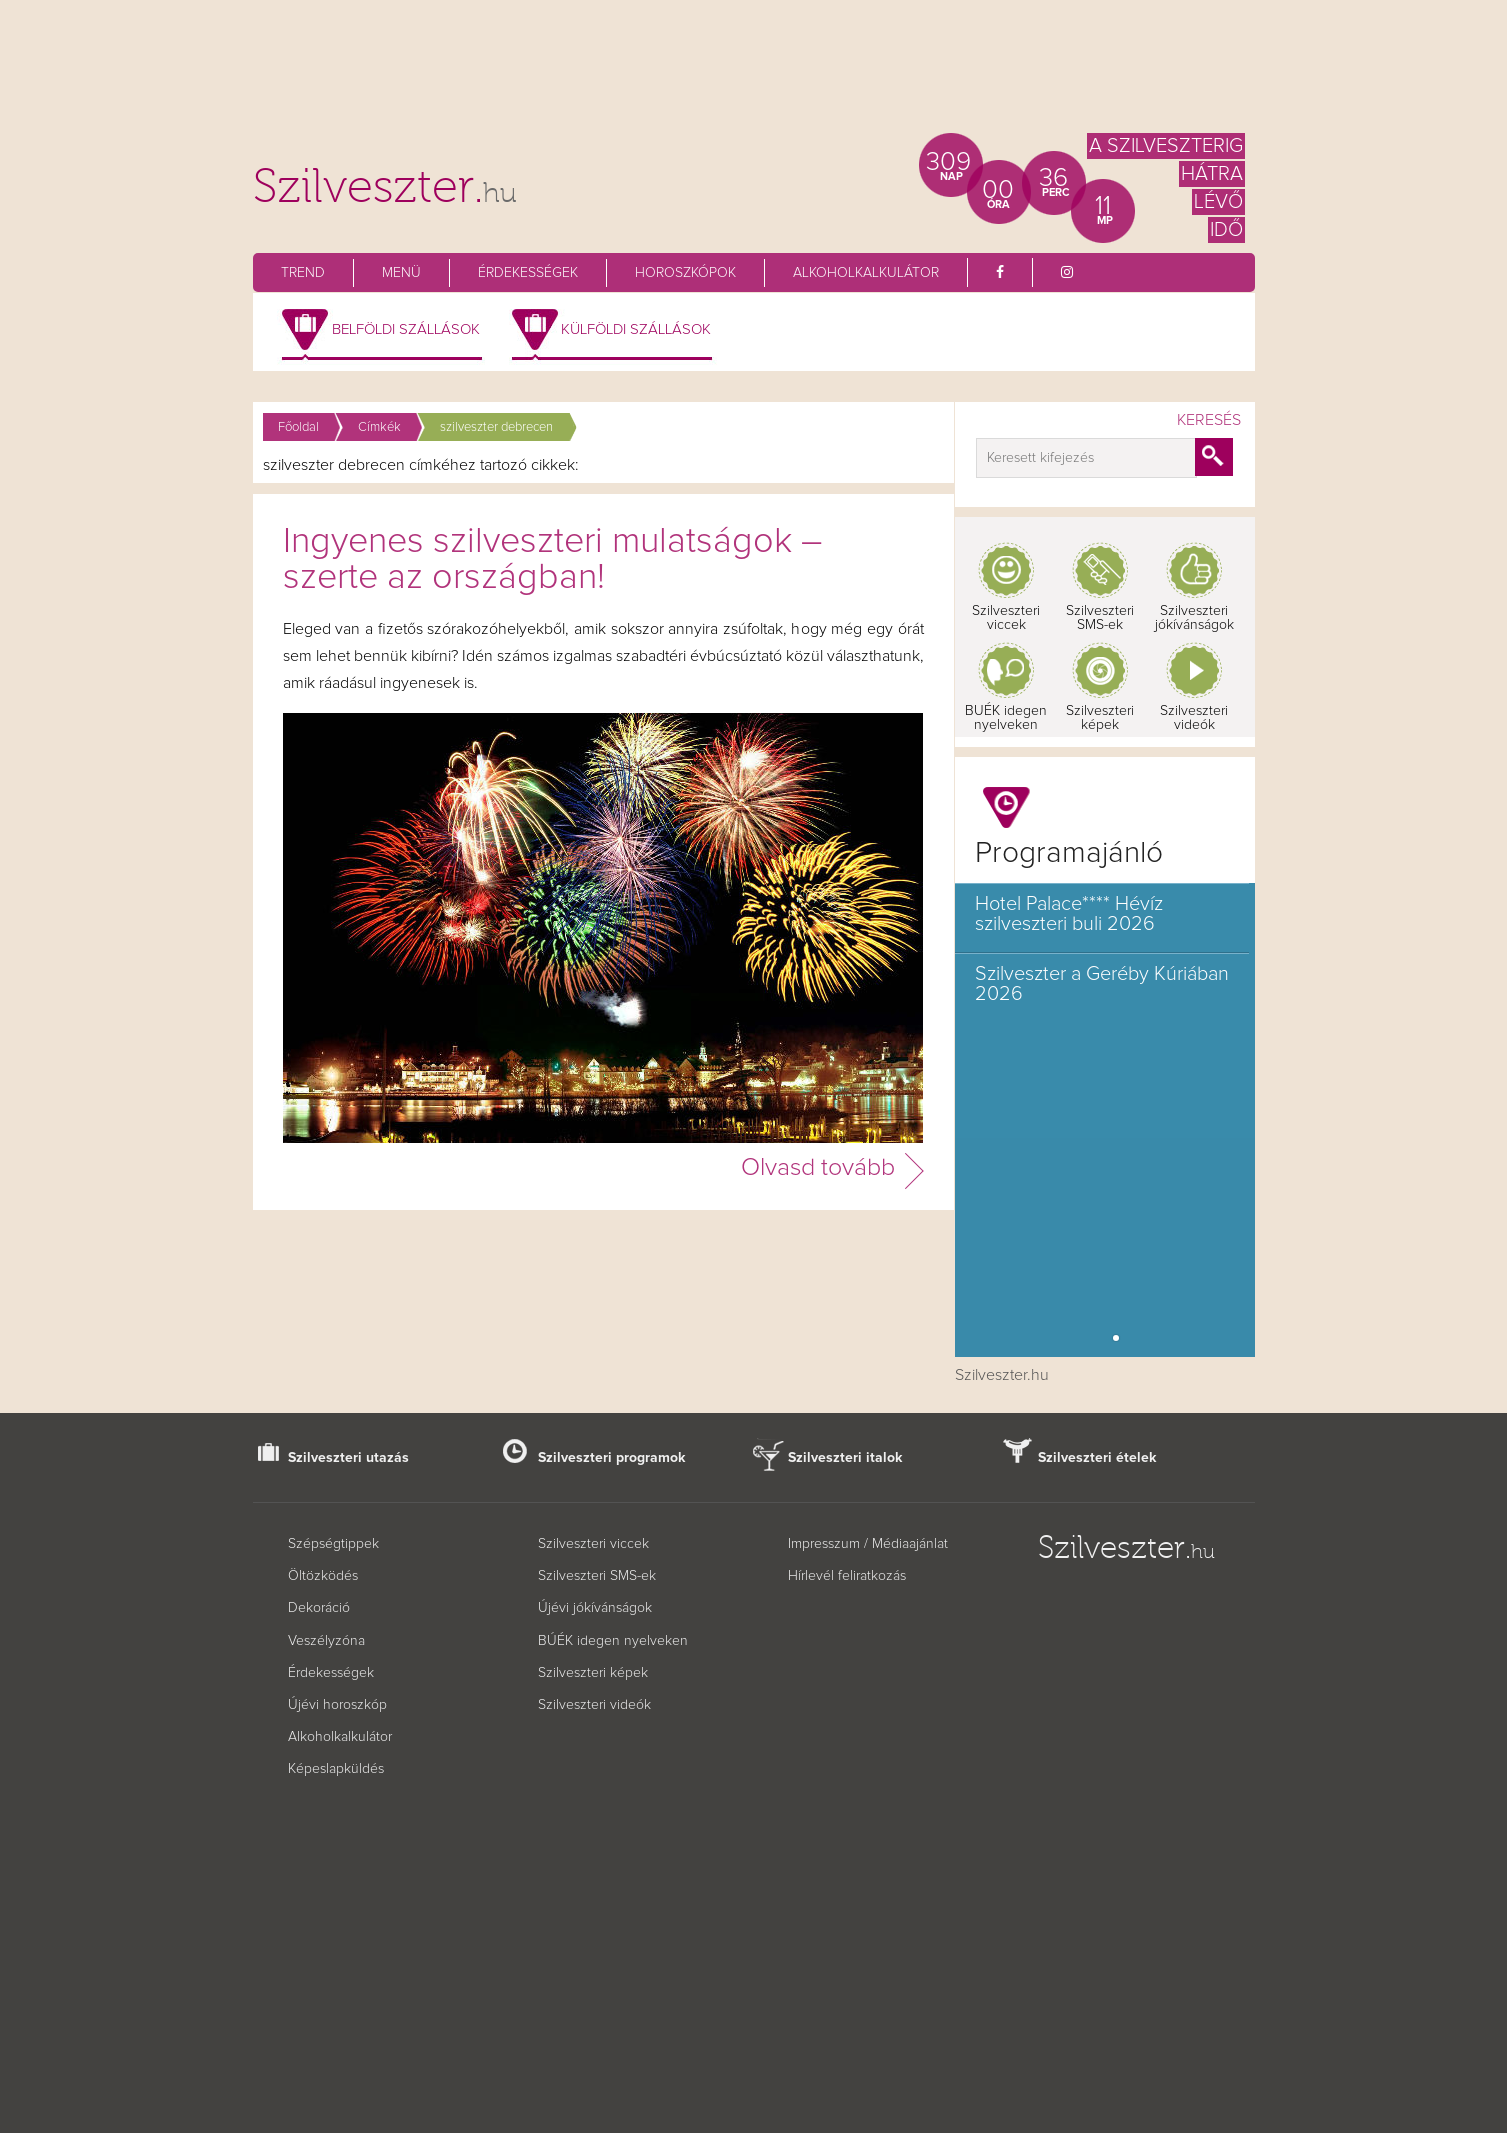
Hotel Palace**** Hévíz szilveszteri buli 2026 (1069, 914)
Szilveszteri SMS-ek (1100, 618)
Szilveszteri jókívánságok (1194, 618)
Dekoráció (319, 1608)
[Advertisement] (754, 75)
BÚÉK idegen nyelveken (613, 1641)
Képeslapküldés (336, 1769)
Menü (401, 273)
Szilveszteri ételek (1097, 1458)
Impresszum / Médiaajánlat (868, 1544)
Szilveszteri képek (1100, 718)
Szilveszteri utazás (348, 1458)
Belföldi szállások (406, 329)
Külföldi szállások (636, 329)
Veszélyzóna (326, 1641)
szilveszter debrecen (496, 427)
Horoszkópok (685, 273)
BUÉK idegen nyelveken (1006, 718)
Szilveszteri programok (612, 1458)
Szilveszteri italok (845, 1458)
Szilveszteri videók (1194, 718)
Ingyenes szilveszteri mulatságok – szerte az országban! (552, 560)
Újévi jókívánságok (595, 1608)
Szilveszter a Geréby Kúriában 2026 (1102, 984)
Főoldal (298, 427)
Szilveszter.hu (1002, 1375)
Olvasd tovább (818, 1167)
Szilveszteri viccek (1006, 618)
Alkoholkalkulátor (866, 273)
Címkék (379, 427)
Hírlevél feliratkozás (847, 1576)
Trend (303, 273)
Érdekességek (528, 273)
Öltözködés (323, 1576)
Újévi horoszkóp (337, 1705)
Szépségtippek (333, 1544)
